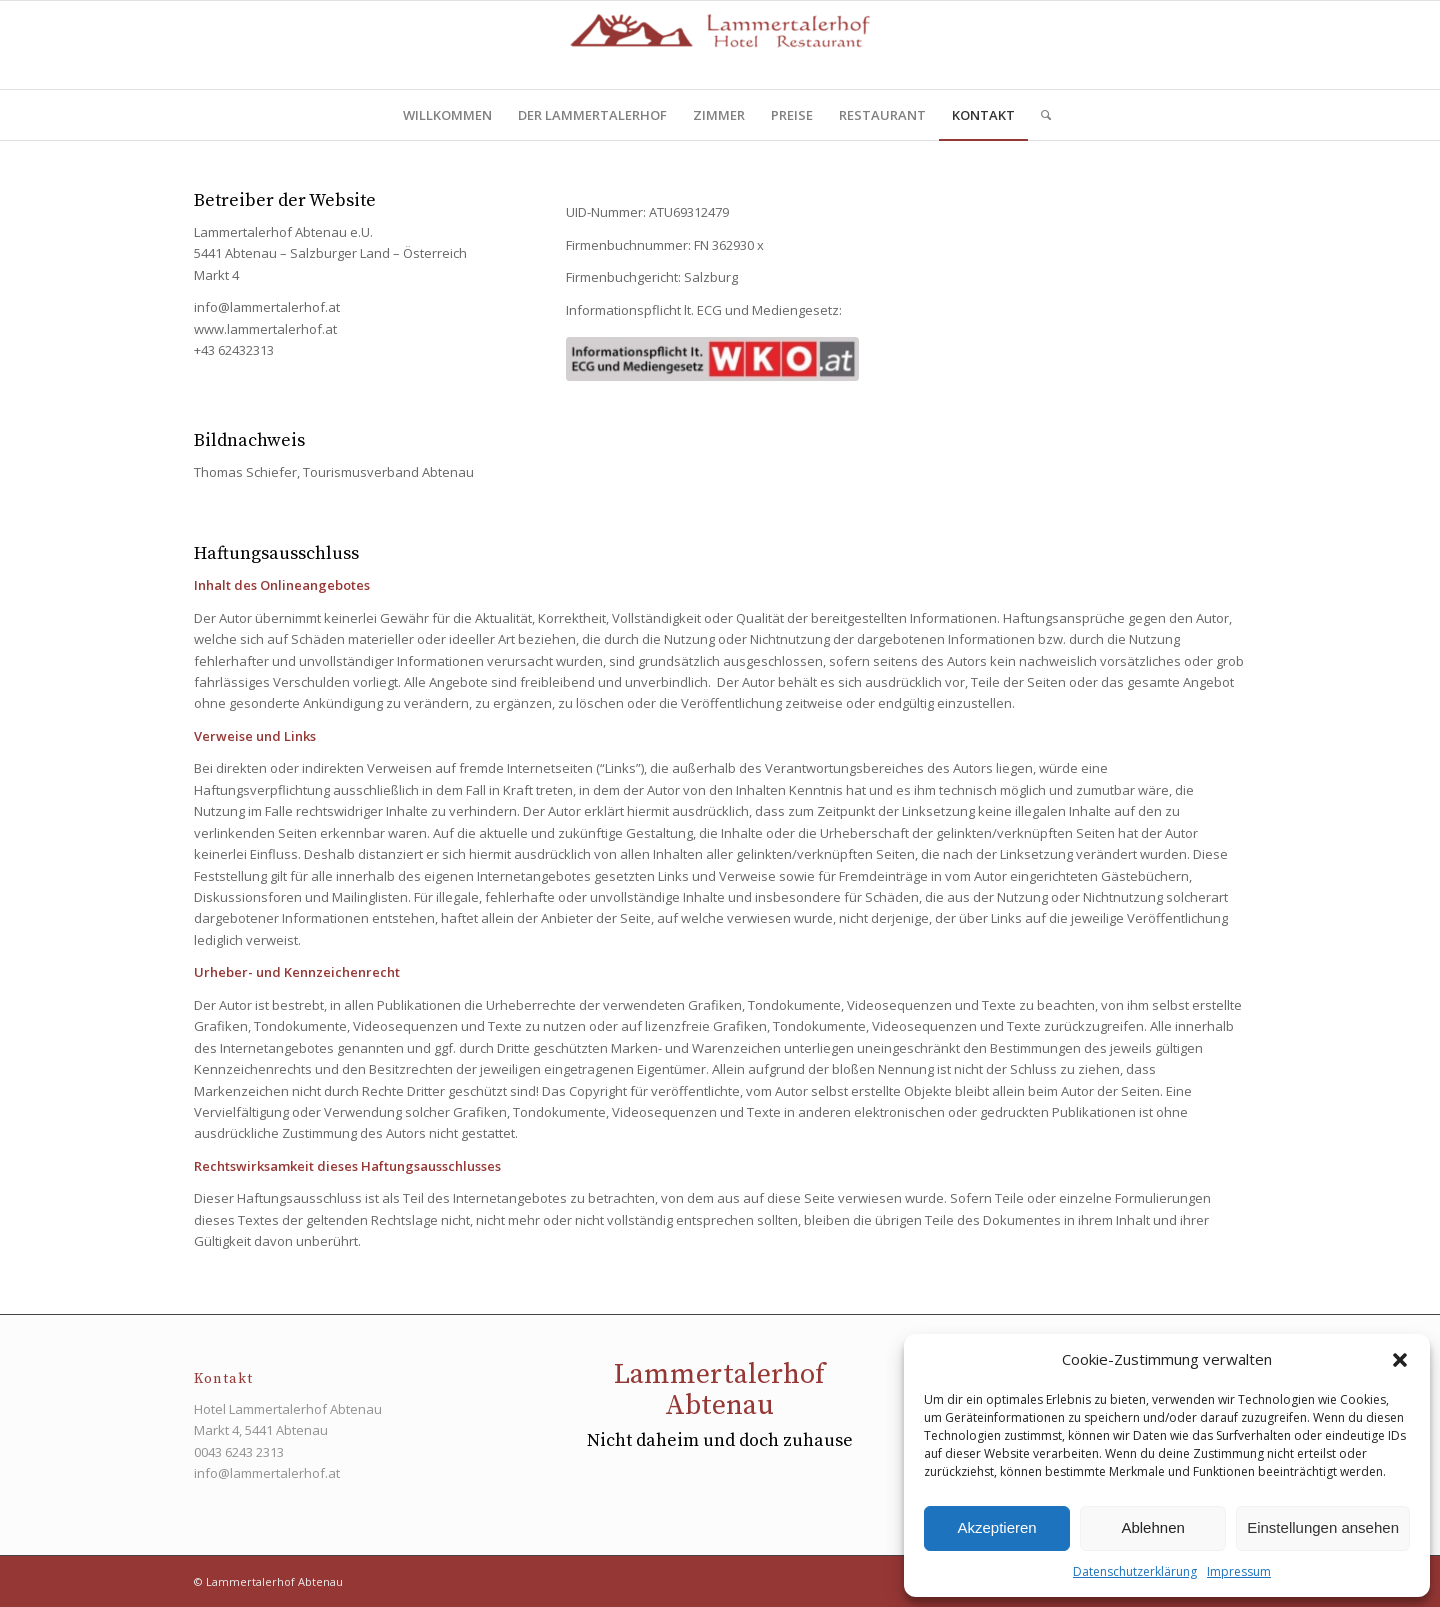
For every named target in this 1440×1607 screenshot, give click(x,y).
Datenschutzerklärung (1135, 1571)
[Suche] (1039, 115)
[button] (1400, 1360)
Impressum (1239, 1571)
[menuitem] (447, 115)
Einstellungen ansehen (1323, 1527)
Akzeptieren (996, 1527)
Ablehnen (1152, 1527)
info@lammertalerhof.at (267, 1473)
